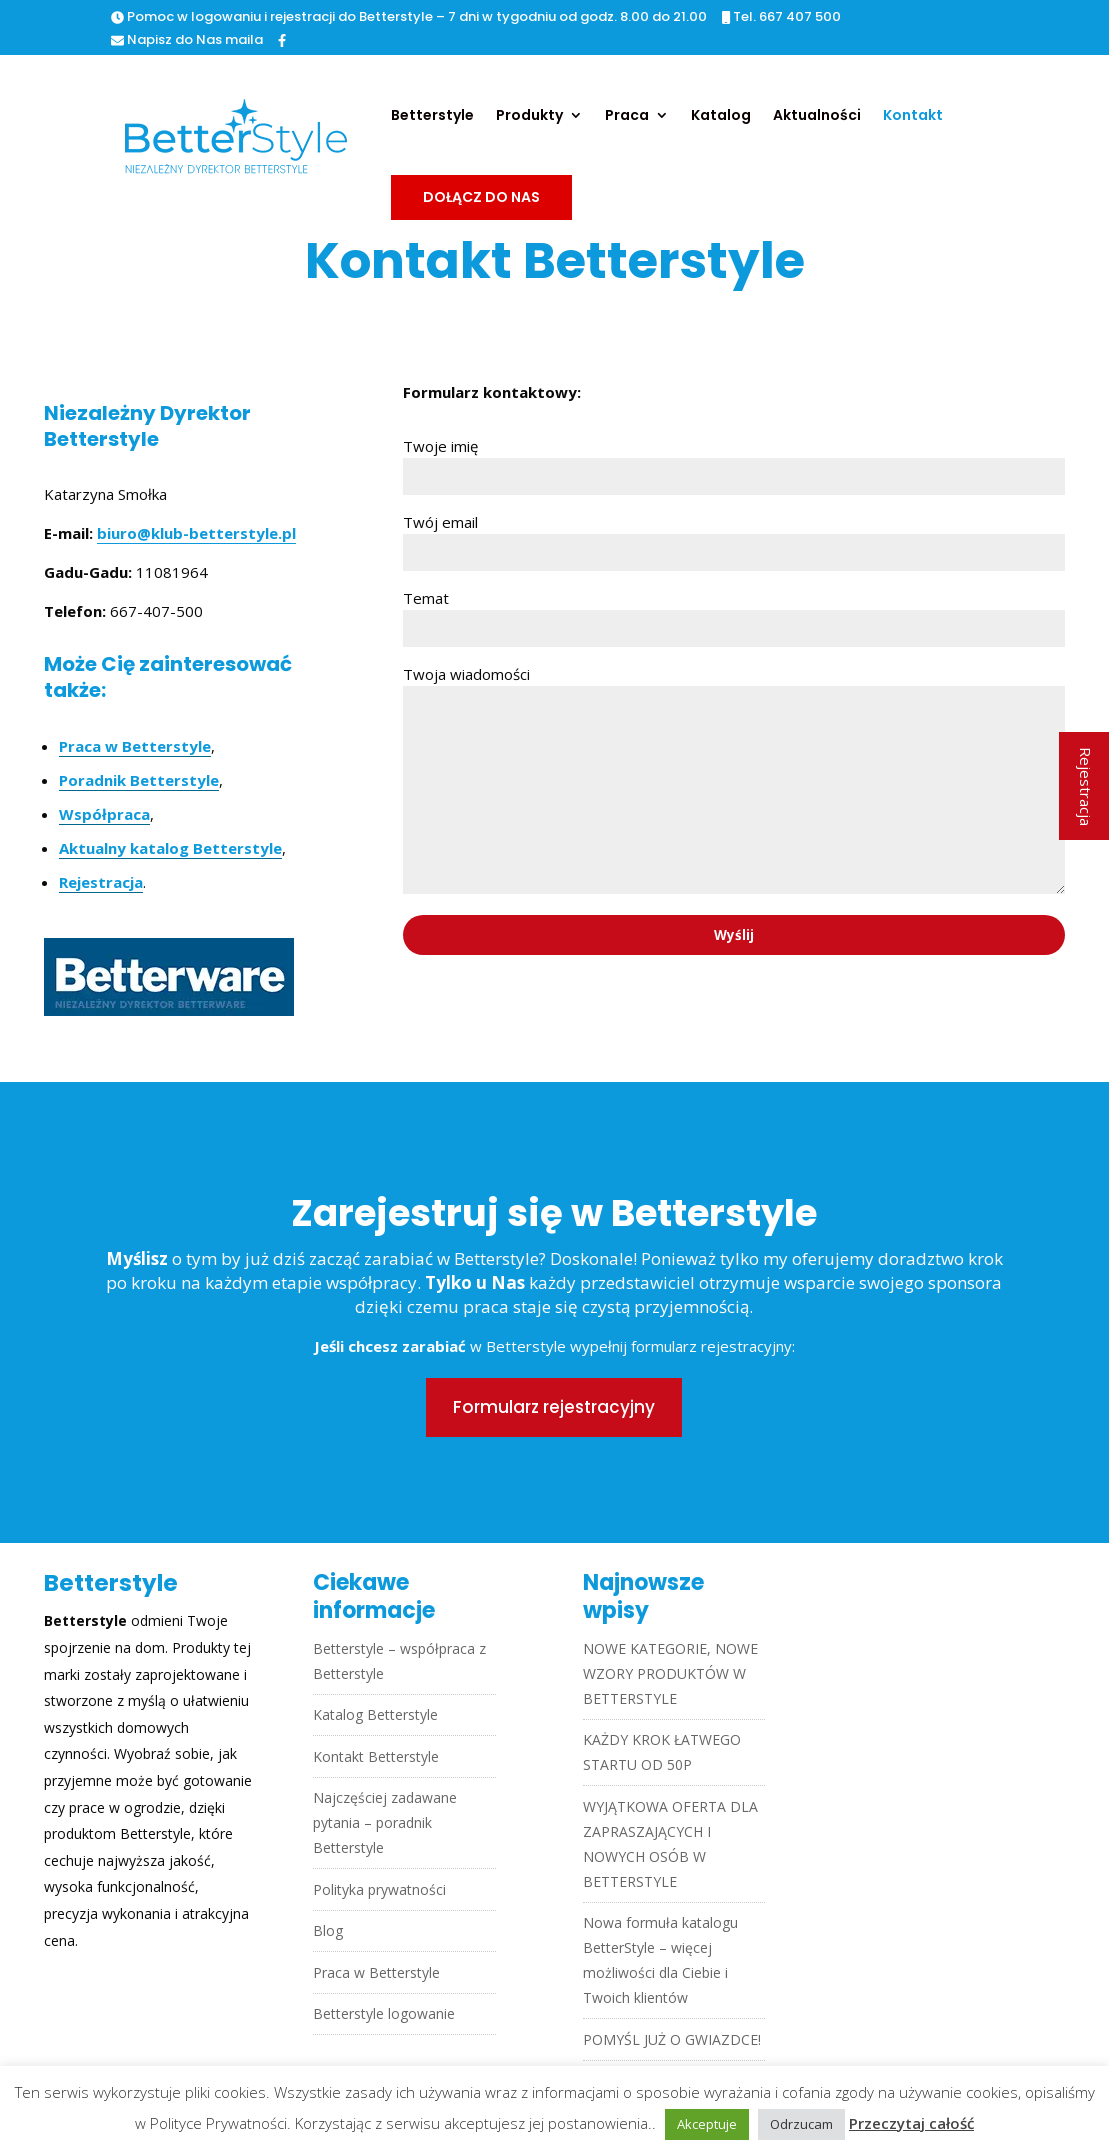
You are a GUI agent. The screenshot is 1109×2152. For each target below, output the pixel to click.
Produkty (529, 116)
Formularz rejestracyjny (554, 1407)
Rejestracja (101, 882)
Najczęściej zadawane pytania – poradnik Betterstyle (385, 1822)
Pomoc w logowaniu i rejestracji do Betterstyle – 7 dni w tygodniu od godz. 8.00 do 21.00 (409, 18)
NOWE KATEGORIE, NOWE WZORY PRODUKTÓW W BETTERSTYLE (670, 1673)
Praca (627, 116)
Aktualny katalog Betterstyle (170, 848)
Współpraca (104, 814)
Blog (328, 1930)
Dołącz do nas (481, 197)
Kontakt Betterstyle (376, 1756)
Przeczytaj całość (911, 2123)
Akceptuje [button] (707, 2124)
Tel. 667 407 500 (781, 18)
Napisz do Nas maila (187, 41)
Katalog (721, 116)
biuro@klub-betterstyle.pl (196, 533)
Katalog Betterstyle (375, 1714)
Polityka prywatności (379, 1889)
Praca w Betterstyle (135, 746)
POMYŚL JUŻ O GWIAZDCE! (672, 2039)
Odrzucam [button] (801, 2124)
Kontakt (913, 116)
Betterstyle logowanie (384, 2013)
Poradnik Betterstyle (139, 780)
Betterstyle (432, 116)
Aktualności (817, 116)
